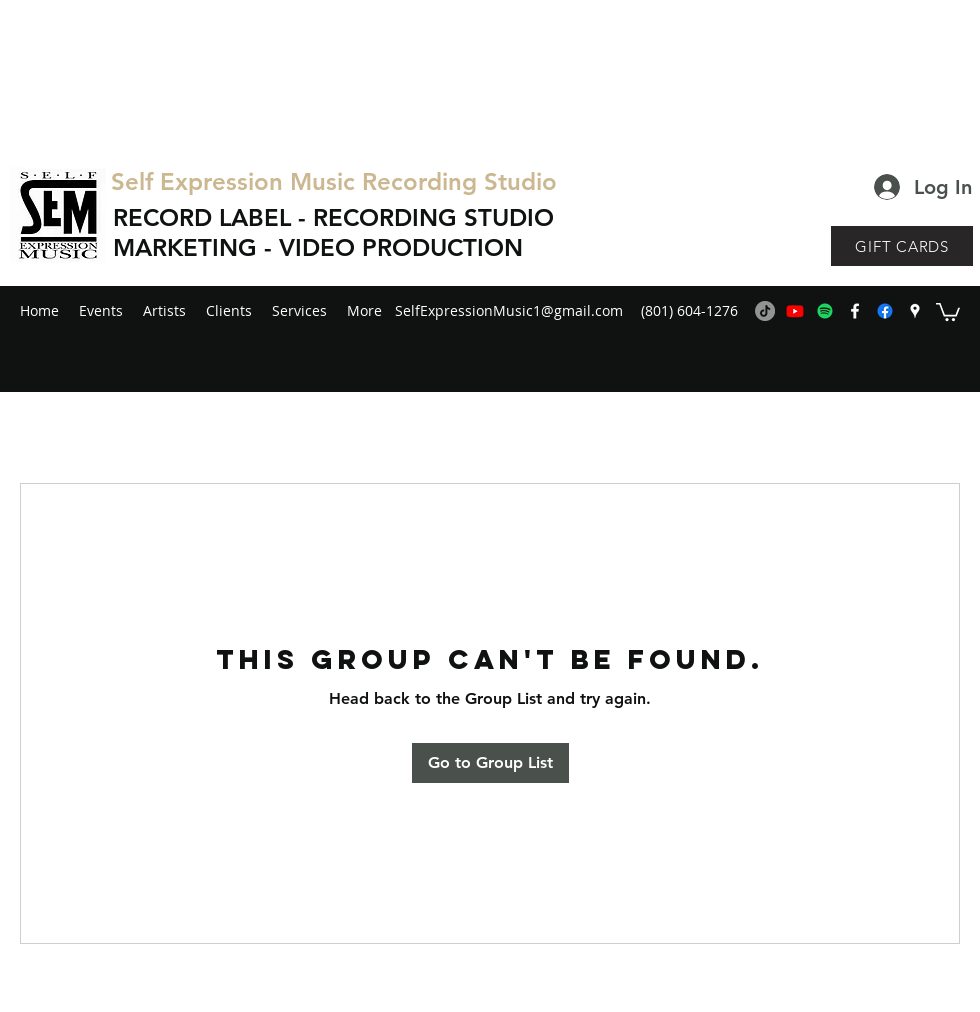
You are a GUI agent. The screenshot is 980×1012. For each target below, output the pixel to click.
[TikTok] (765, 311)
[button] (948, 311)
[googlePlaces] (915, 311)
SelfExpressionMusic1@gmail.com (509, 310)
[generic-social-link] (885, 311)
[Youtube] (795, 311)
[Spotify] (825, 311)
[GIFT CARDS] (902, 246)
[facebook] (855, 311)
